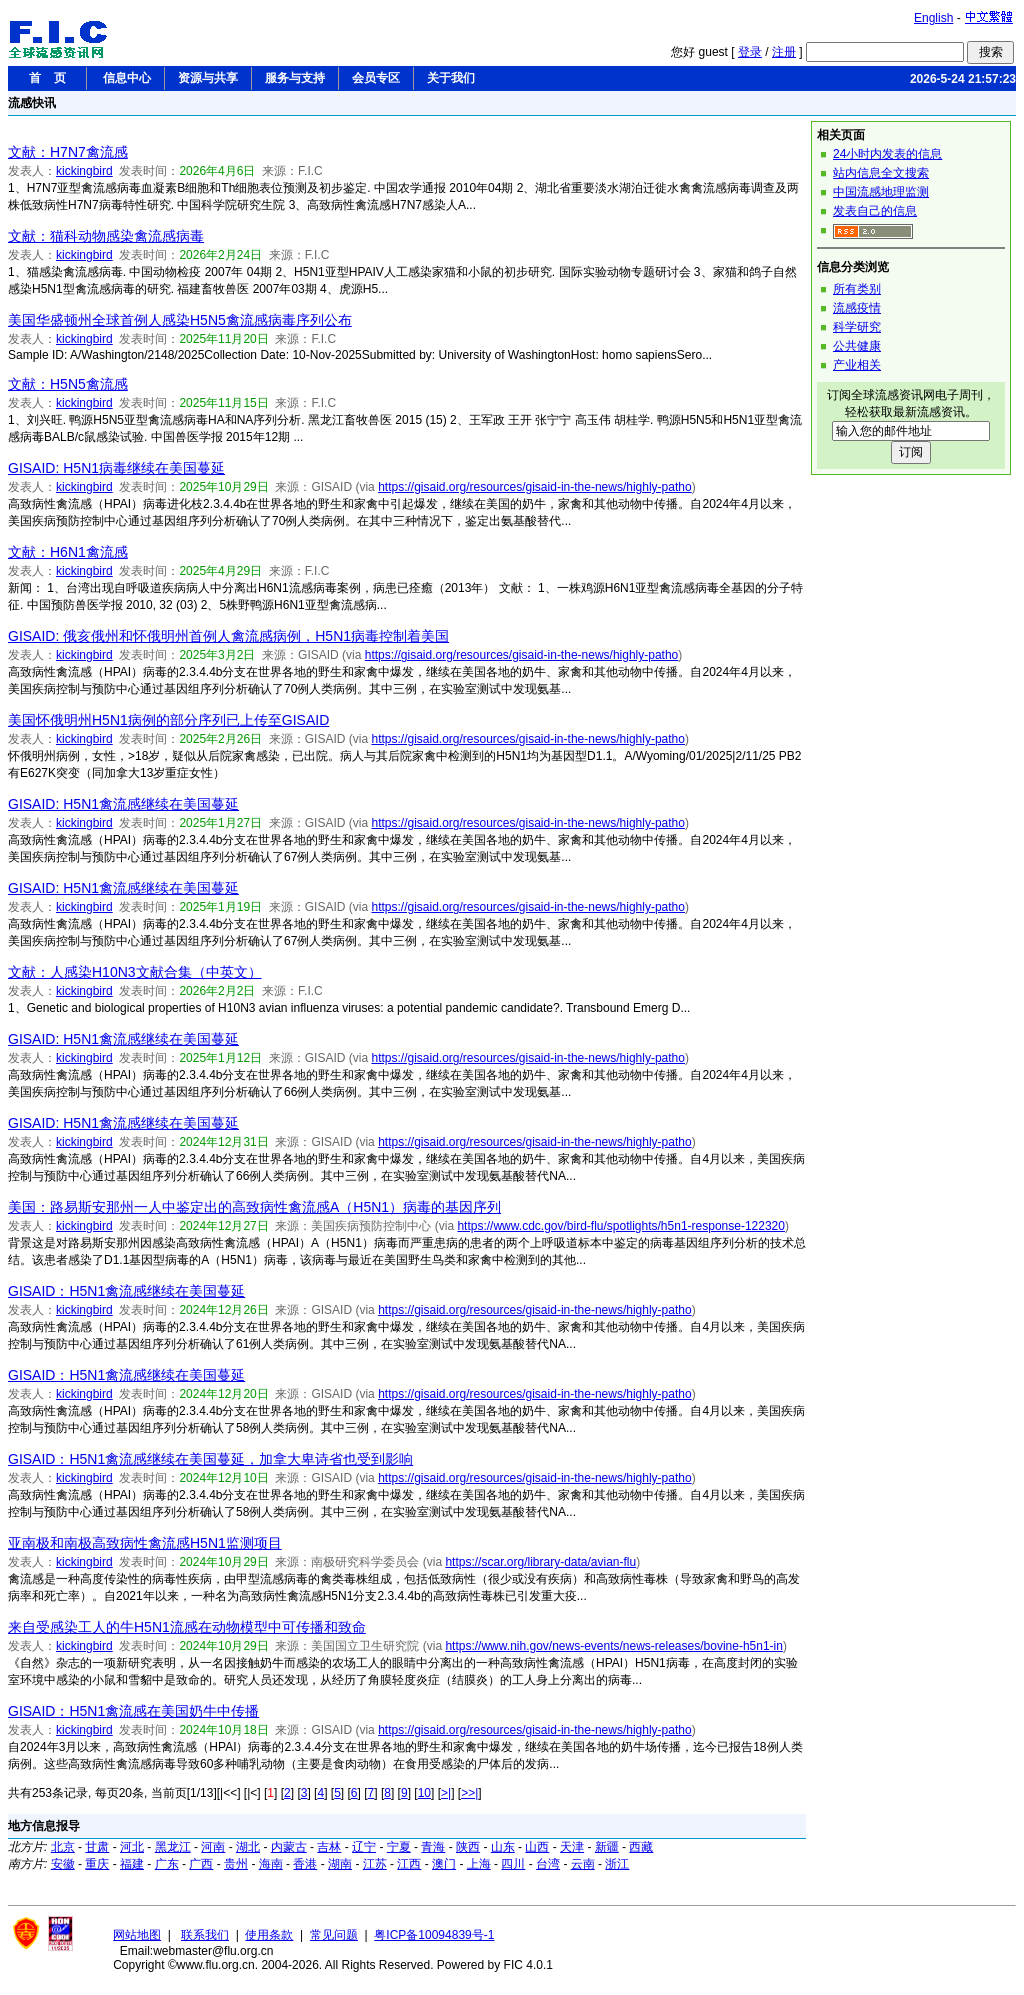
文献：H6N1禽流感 (68, 552)
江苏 (375, 1864)
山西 (537, 1847)
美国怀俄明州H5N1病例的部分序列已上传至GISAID (168, 720)
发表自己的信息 (875, 211)
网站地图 (137, 1935)
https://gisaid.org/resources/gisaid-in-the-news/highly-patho (535, 487)
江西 (409, 1864)
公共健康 (857, 346)
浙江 (617, 1864)
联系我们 (205, 1935)
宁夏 (399, 1847)
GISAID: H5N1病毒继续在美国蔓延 (116, 468)
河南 (213, 1847)
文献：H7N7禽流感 (68, 152)
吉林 (329, 1847)
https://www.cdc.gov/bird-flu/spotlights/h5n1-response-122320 (621, 1226)
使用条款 (269, 1935)
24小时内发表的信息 (887, 154)
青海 (433, 1847)
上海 (479, 1864)
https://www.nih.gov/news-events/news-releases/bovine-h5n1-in (614, 1646)
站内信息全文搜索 (881, 173)
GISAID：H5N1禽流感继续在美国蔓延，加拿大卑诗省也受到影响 (210, 1459)
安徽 (63, 1864)
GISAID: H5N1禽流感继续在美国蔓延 (123, 804)
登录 (750, 52)
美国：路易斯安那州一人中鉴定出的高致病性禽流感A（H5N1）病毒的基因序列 (254, 1207)
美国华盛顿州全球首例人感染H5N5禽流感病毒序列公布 (180, 320)
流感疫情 (857, 308)
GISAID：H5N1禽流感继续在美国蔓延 (126, 1291)
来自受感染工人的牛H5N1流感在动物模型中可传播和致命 (187, 1627)
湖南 (340, 1864)
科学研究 (857, 327)
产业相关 (857, 365)
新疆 (607, 1847)
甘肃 (97, 1847)
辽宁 (364, 1847)
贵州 (236, 1864)
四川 (513, 1864)
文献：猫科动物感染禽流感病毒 (106, 236)
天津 (572, 1847)
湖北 (248, 1847)
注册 (784, 52)
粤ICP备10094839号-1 (434, 1935)
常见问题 (334, 1935)
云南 (583, 1864)
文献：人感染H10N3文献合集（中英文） (135, 972)
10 (424, 1793)
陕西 (468, 1847)
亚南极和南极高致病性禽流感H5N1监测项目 (145, 1543)
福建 (132, 1864)
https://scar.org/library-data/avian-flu (540, 1562)
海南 (271, 1864)
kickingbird (84, 171)
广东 (167, 1864)
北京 (63, 1847)
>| (446, 1793)
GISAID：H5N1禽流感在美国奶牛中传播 (133, 1711)
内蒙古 (289, 1847)
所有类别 (857, 289)
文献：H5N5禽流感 (68, 384)
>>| (469, 1793)
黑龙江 (173, 1847)
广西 (201, 1864)
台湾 (548, 1864)
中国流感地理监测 (881, 192)
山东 (503, 1847)
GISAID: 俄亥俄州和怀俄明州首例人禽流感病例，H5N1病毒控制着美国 (228, 636)
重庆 (97, 1864)
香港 (305, 1864)
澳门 (444, 1864)
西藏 (641, 1847)
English (933, 18)
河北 (132, 1847)
